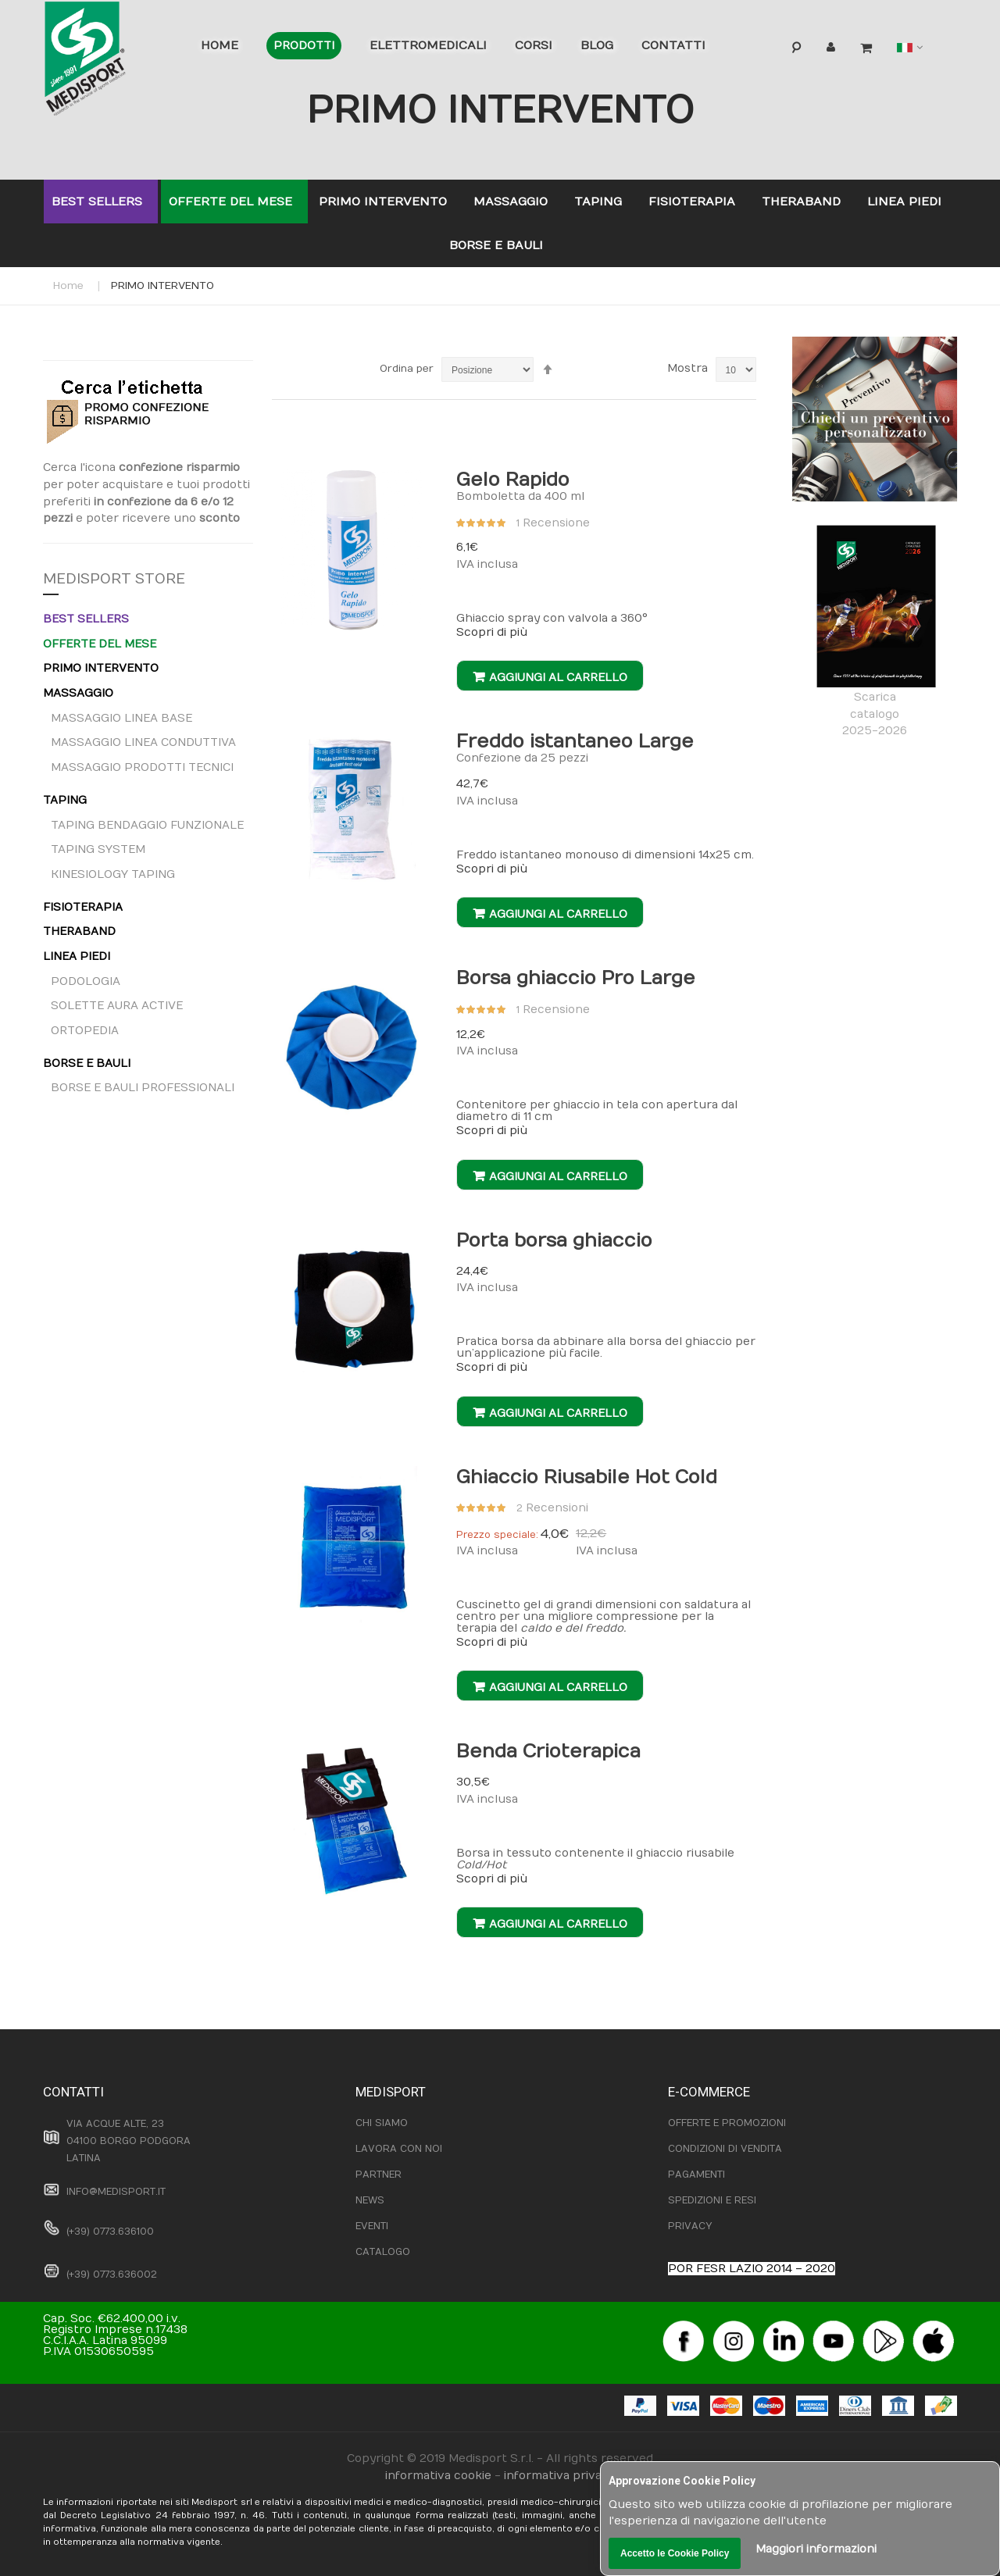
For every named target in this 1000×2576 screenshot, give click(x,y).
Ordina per (407, 368)
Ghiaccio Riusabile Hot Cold (586, 1477)
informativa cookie (438, 2475)
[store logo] (109, 62)
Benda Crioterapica (548, 1751)
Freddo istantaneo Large (575, 741)
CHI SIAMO (381, 2123)
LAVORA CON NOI (398, 2148)
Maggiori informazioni (816, 2549)
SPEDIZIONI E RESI (712, 2200)
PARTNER (378, 2174)
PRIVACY (690, 2226)
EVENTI (371, 2226)
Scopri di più (491, 632)
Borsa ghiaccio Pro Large (575, 978)
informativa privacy (559, 2475)
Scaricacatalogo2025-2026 (874, 631)
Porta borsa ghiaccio (554, 1240)
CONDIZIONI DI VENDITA (725, 2148)
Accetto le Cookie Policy (674, 2553)
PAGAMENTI (696, 2174)
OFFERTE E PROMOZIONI (727, 2123)
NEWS (369, 2200)
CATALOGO (382, 2251)
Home (68, 286)
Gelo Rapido (513, 480)
